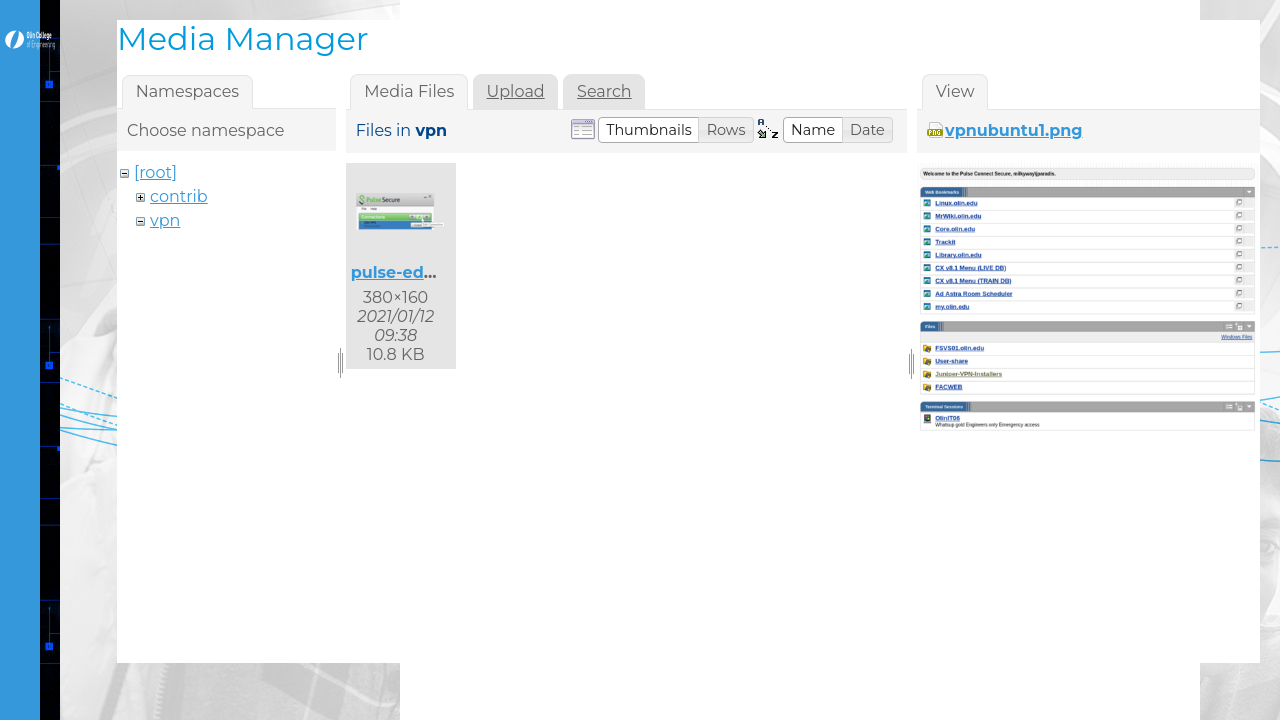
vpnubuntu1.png (1013, 130)
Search (604, 91)
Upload (516, 91)
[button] (649, 130)
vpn (165, 220)
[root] (155, 172)
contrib (179, 196)
